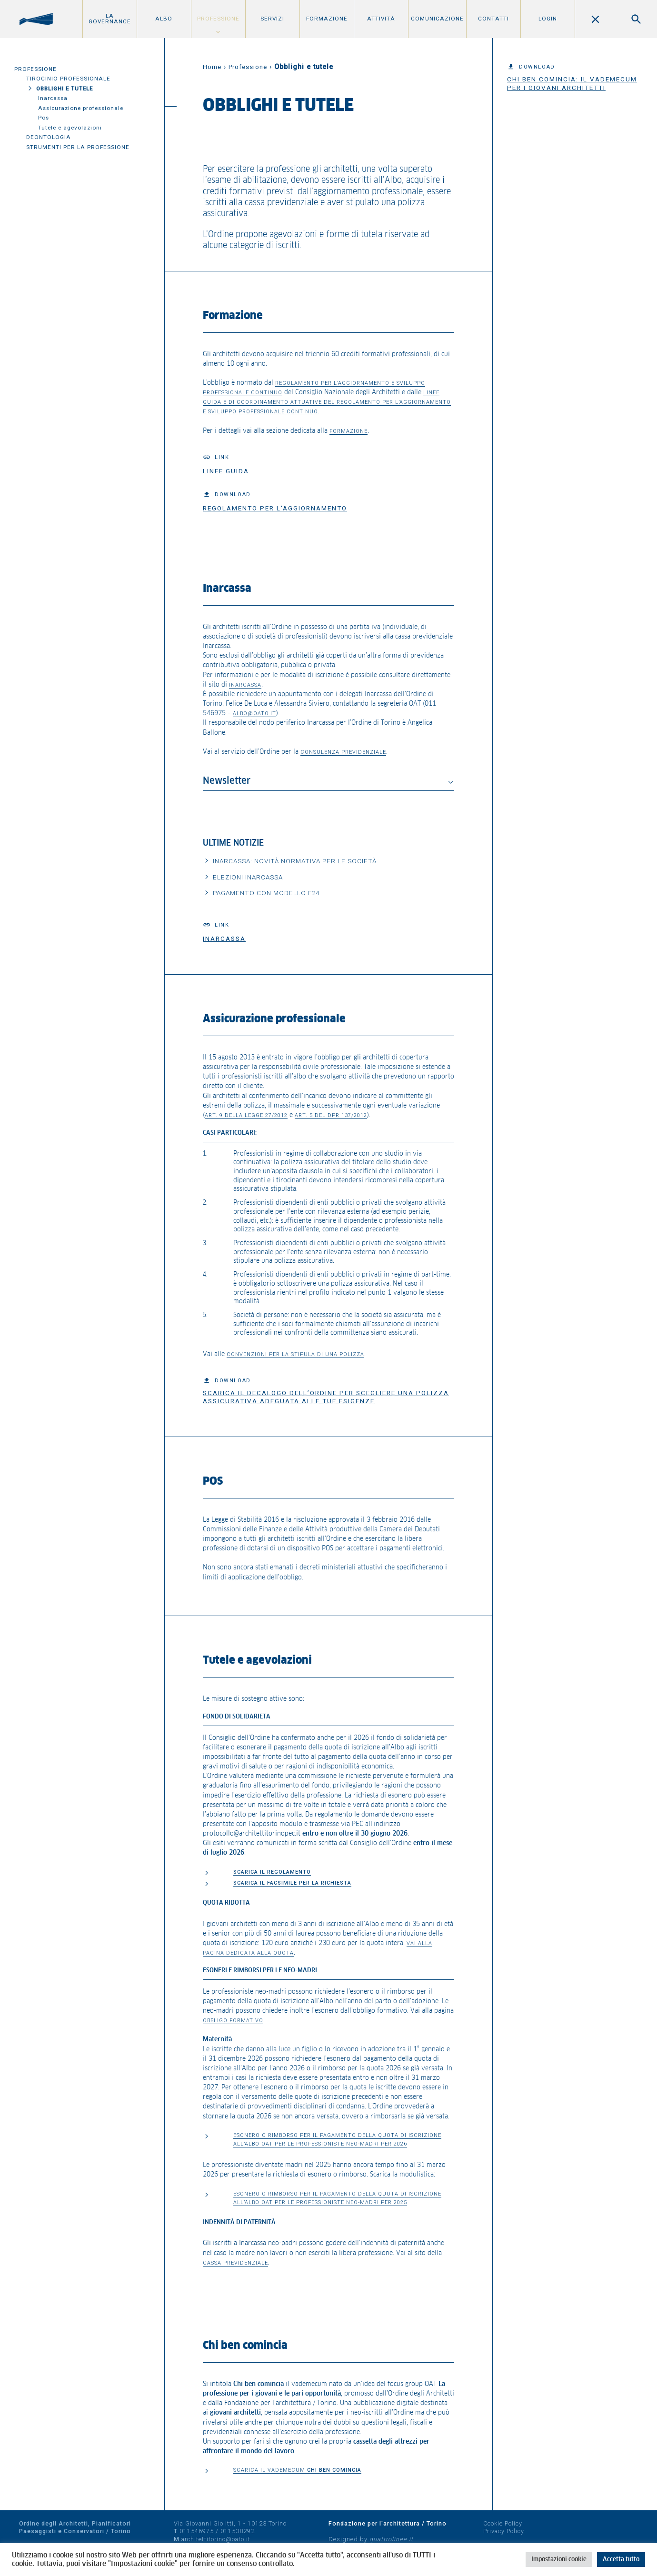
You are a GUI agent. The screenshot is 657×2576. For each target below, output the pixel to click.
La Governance (110, 18)
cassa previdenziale (235, 2263)
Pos (43, 117)
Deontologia (48, 137)
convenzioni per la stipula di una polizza (295, 1354)
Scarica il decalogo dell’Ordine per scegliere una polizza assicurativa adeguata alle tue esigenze (326, 1397)
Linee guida (226, 471)
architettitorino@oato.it (215, 2539)
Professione (218, 18)
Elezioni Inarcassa (248, 877)
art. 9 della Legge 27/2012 (246, 1115)
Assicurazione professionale (80, 108)
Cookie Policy (502, 2523)
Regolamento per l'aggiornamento (275, 508)
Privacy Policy (503, 2531)
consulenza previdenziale (343, 752)
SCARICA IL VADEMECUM (297, 2470)
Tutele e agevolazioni (70, 127)
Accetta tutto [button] (621, 2559)
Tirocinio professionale (68, 78)
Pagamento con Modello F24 (266, 893)
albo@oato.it (254, 713)
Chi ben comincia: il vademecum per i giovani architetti (572, 83)
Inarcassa (53, 98)
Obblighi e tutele (64, 88)
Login (547, 18)
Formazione (327, 18)
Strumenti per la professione (77, 147)
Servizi (272, 18)
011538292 (237, 2531)
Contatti (493, 18)
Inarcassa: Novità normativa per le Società (295, 861)
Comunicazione (437, 18)
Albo (163, 18)
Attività (381, 18)
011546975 (196, 2531)
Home (212, 66)
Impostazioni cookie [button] (559, 2559)
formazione (348, 431)
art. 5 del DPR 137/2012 (331, 1115)
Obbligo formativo (233, 2020)
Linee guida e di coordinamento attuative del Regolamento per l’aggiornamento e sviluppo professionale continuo (327, 402)
